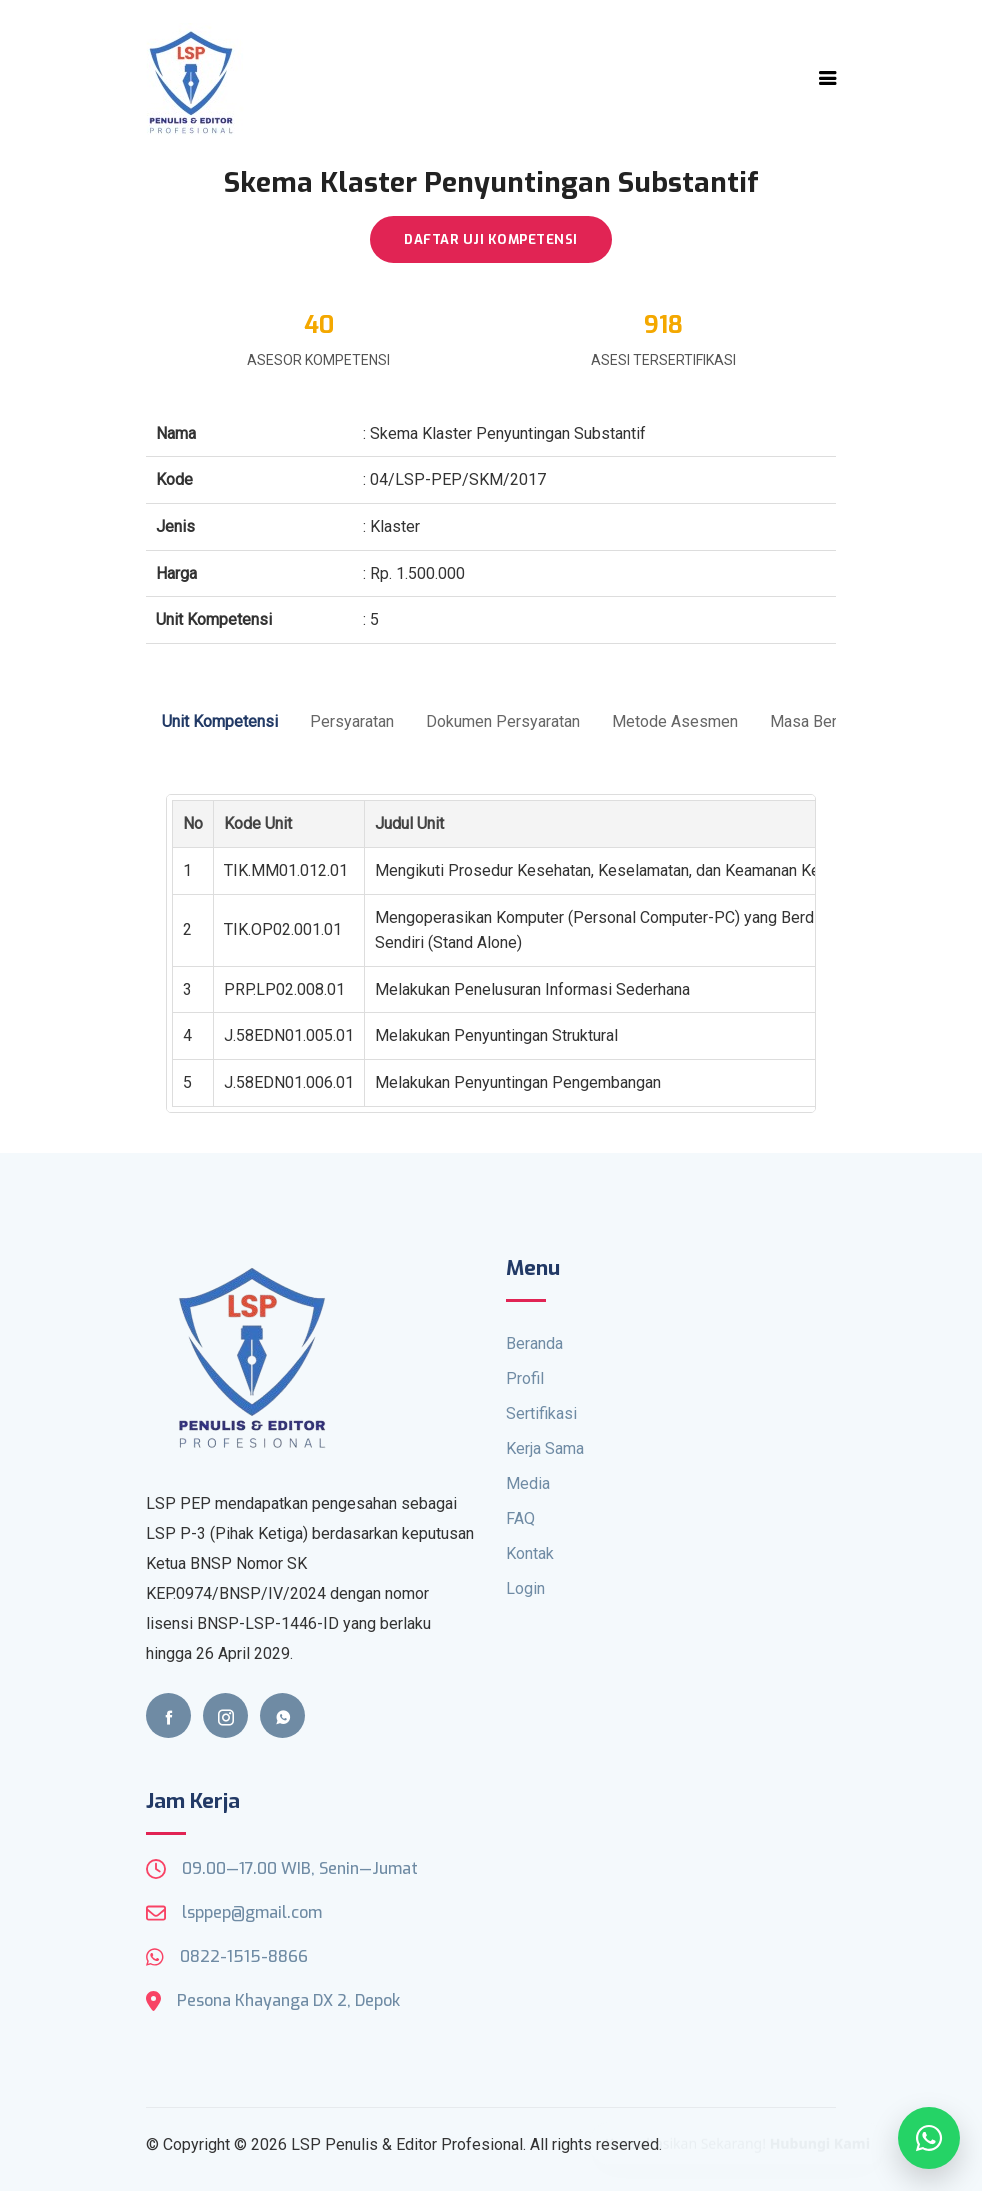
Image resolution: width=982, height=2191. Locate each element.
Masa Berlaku (817, 721)
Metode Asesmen (675, 721)
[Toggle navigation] (828, 78)
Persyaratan (352, 721)
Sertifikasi (541, 1413)
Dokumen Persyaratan (503, 721)
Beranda (534, 1343)
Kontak (530, 1553)
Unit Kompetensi (220, 721)
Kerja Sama (545, 1448)
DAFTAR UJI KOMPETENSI (491, 239)
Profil (525, 1378)
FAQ (520, 1518)
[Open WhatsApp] (929, 2138)
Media (528, 1483)
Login (525, 1588)
